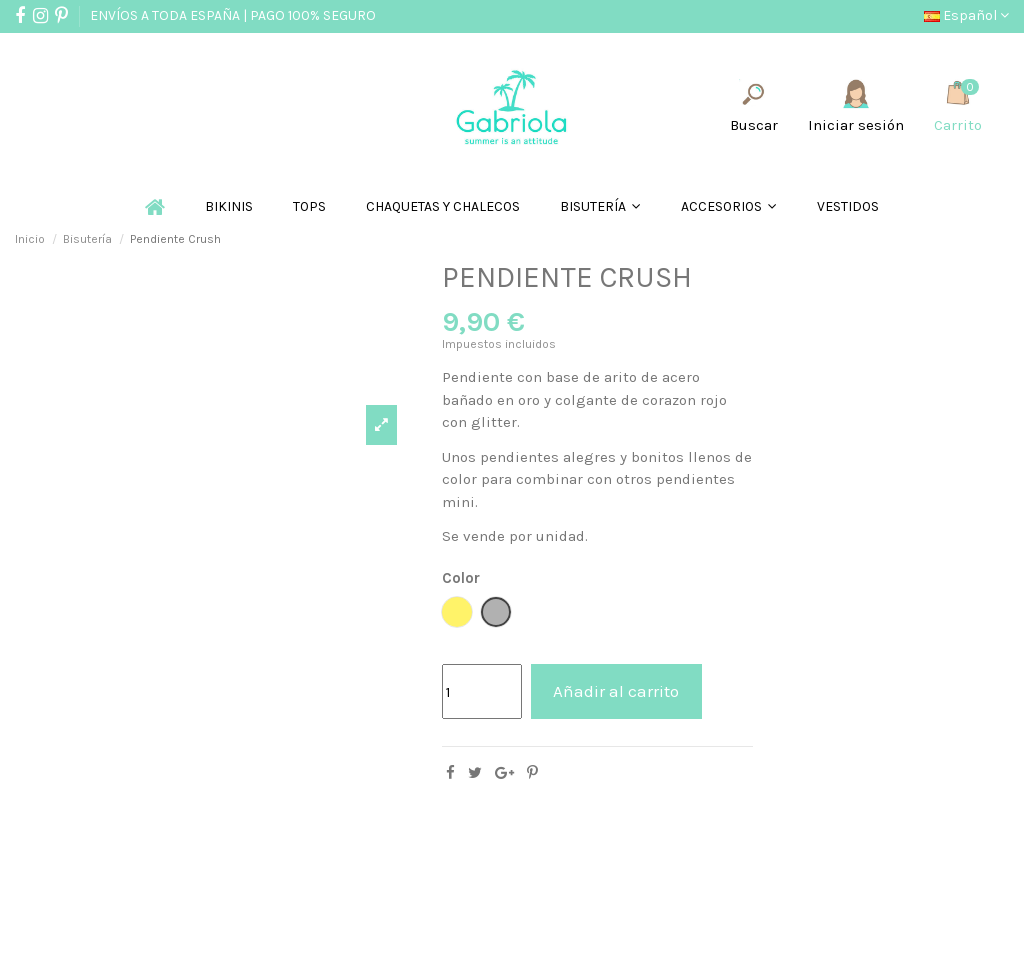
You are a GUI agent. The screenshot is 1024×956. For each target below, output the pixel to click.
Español (966, 15)
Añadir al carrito (616, 691)
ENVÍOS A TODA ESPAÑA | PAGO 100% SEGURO (233, 15)
